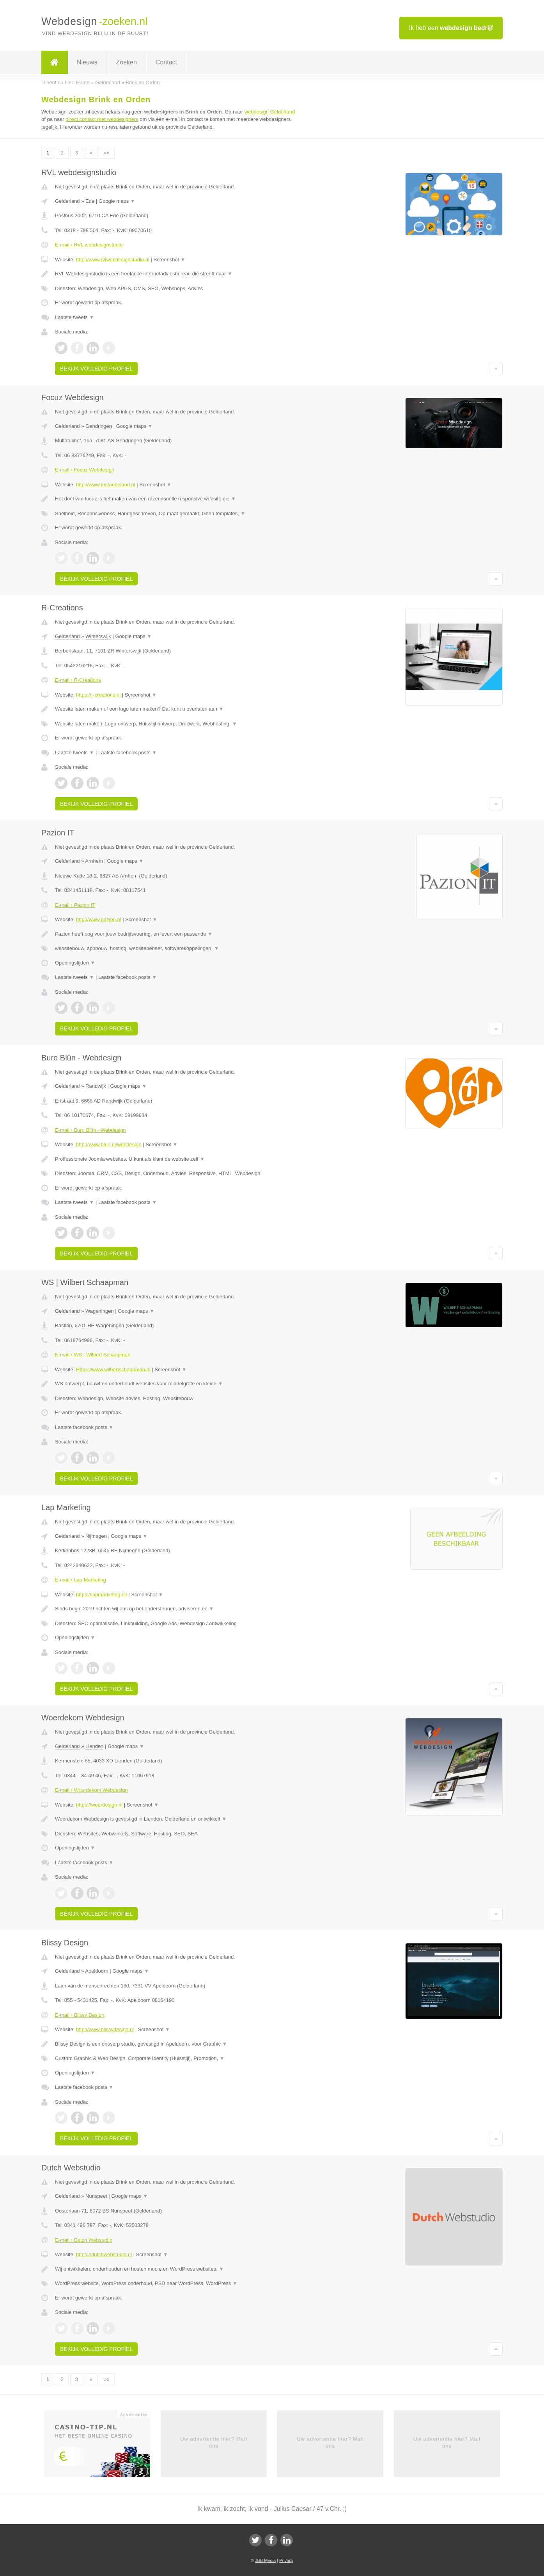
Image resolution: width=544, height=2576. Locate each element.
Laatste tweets (74, 317)
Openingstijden (75, 963)
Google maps (117, 201)
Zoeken (126, 62)
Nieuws (87, 62)
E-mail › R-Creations (78, 680)
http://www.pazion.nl (98, 919)
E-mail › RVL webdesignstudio (88, 245)
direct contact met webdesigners (102, 119)
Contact (166, 62)
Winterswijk (98, 636)
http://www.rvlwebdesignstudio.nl (112, 259)
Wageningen (99, 1311)
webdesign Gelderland (270, 112)
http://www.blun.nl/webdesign (109, 1144)
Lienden (94, 1746)
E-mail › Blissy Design (79, 2015)
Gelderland (67, 201)
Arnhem (94, 861)
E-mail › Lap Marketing (80, 1580)
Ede (89, 201)
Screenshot (169, 259)
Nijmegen (96, 1536)
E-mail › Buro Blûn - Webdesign (90, 1130)
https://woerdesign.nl (99, 1805)
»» (106, 153)
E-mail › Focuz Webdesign (84, 470)
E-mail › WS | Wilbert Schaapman (92, 1355)
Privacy (286, 2560)
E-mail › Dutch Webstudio (83, 2240)
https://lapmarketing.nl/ (101, 1594)
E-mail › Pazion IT (75, 905)
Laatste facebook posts (127, 752)
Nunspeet (96, 2196)
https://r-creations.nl (98, 695)
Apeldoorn (96, 1971)
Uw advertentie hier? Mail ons (213, 2442)
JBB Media (265, 2560)
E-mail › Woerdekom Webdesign (91, 1790)
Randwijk (95, 1086)
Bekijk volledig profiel (96, 368)
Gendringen (98, 426)
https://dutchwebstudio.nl (104, 2254)
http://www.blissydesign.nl (105, 2029)
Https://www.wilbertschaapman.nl (113, 1369)
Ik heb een (451, 28)
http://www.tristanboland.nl (105, 485)
